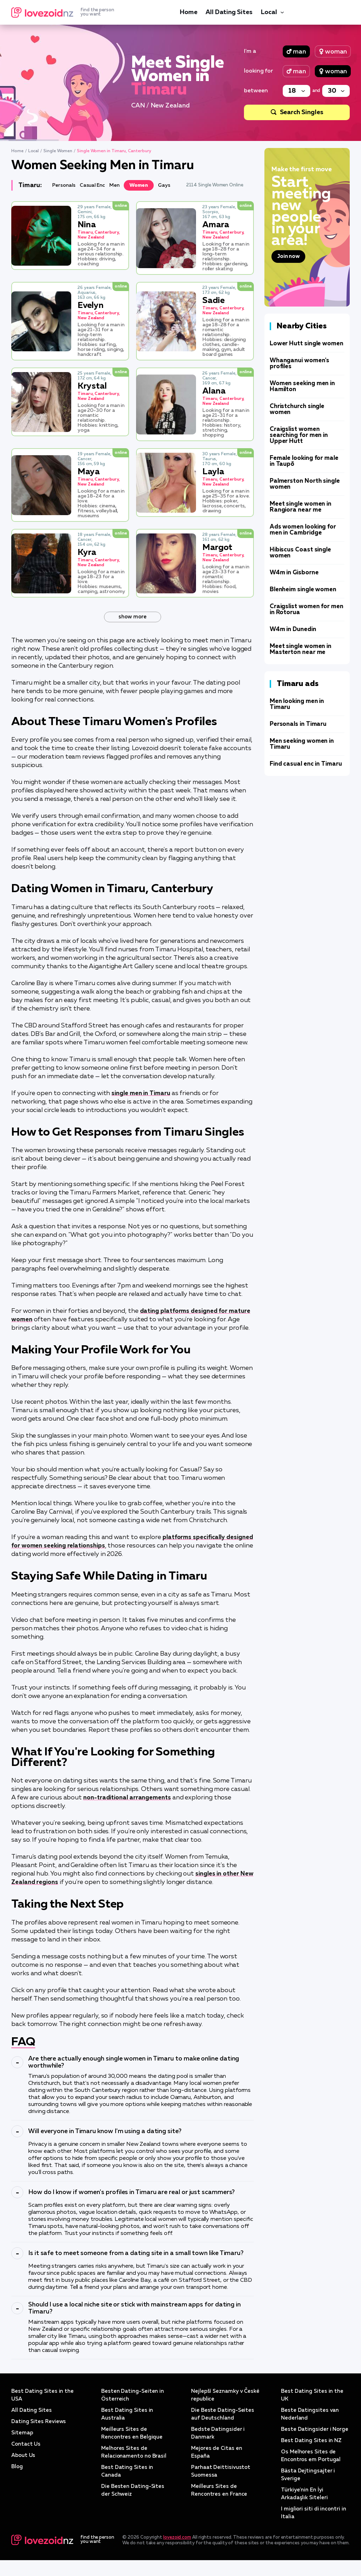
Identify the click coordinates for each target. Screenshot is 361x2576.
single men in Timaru (141, 1093)
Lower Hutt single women (306, 344)
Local (269, 12)
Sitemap (22, 2441)
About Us (24, 2463)
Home (188, 12)
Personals (64, 185)
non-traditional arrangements (129, 1806)
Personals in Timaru (298, 724)
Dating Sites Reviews (39, 2430)
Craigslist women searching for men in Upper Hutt (299, 435)
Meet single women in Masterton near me (300, 649)
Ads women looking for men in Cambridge (303, 530)
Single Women (57, 151)
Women (144, 185)
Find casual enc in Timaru (306, 764)
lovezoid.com (177, 2553)
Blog (17, 2475)
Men (119, 185)
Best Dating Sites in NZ (312, 2456)
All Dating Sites (229, 12)
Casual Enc (95, 185)
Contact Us (26, 2452)
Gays (170, 185)
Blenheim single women (303, 590)
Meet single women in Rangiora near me (300, 507)
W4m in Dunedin (293, 629)
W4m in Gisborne (294, 573)
